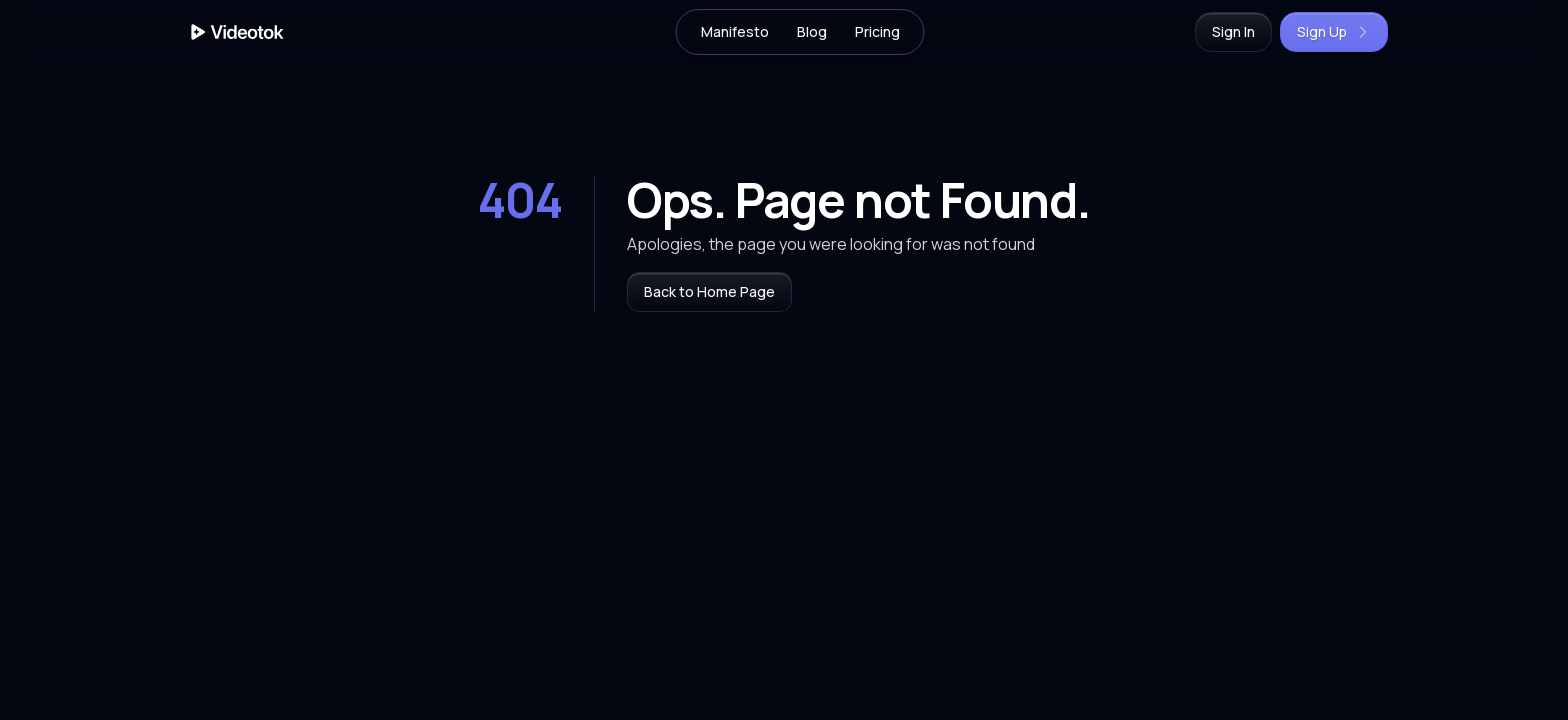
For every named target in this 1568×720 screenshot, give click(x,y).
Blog (812, 31)
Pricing (877, 31)
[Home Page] (237, 32)
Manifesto (735, 31)
